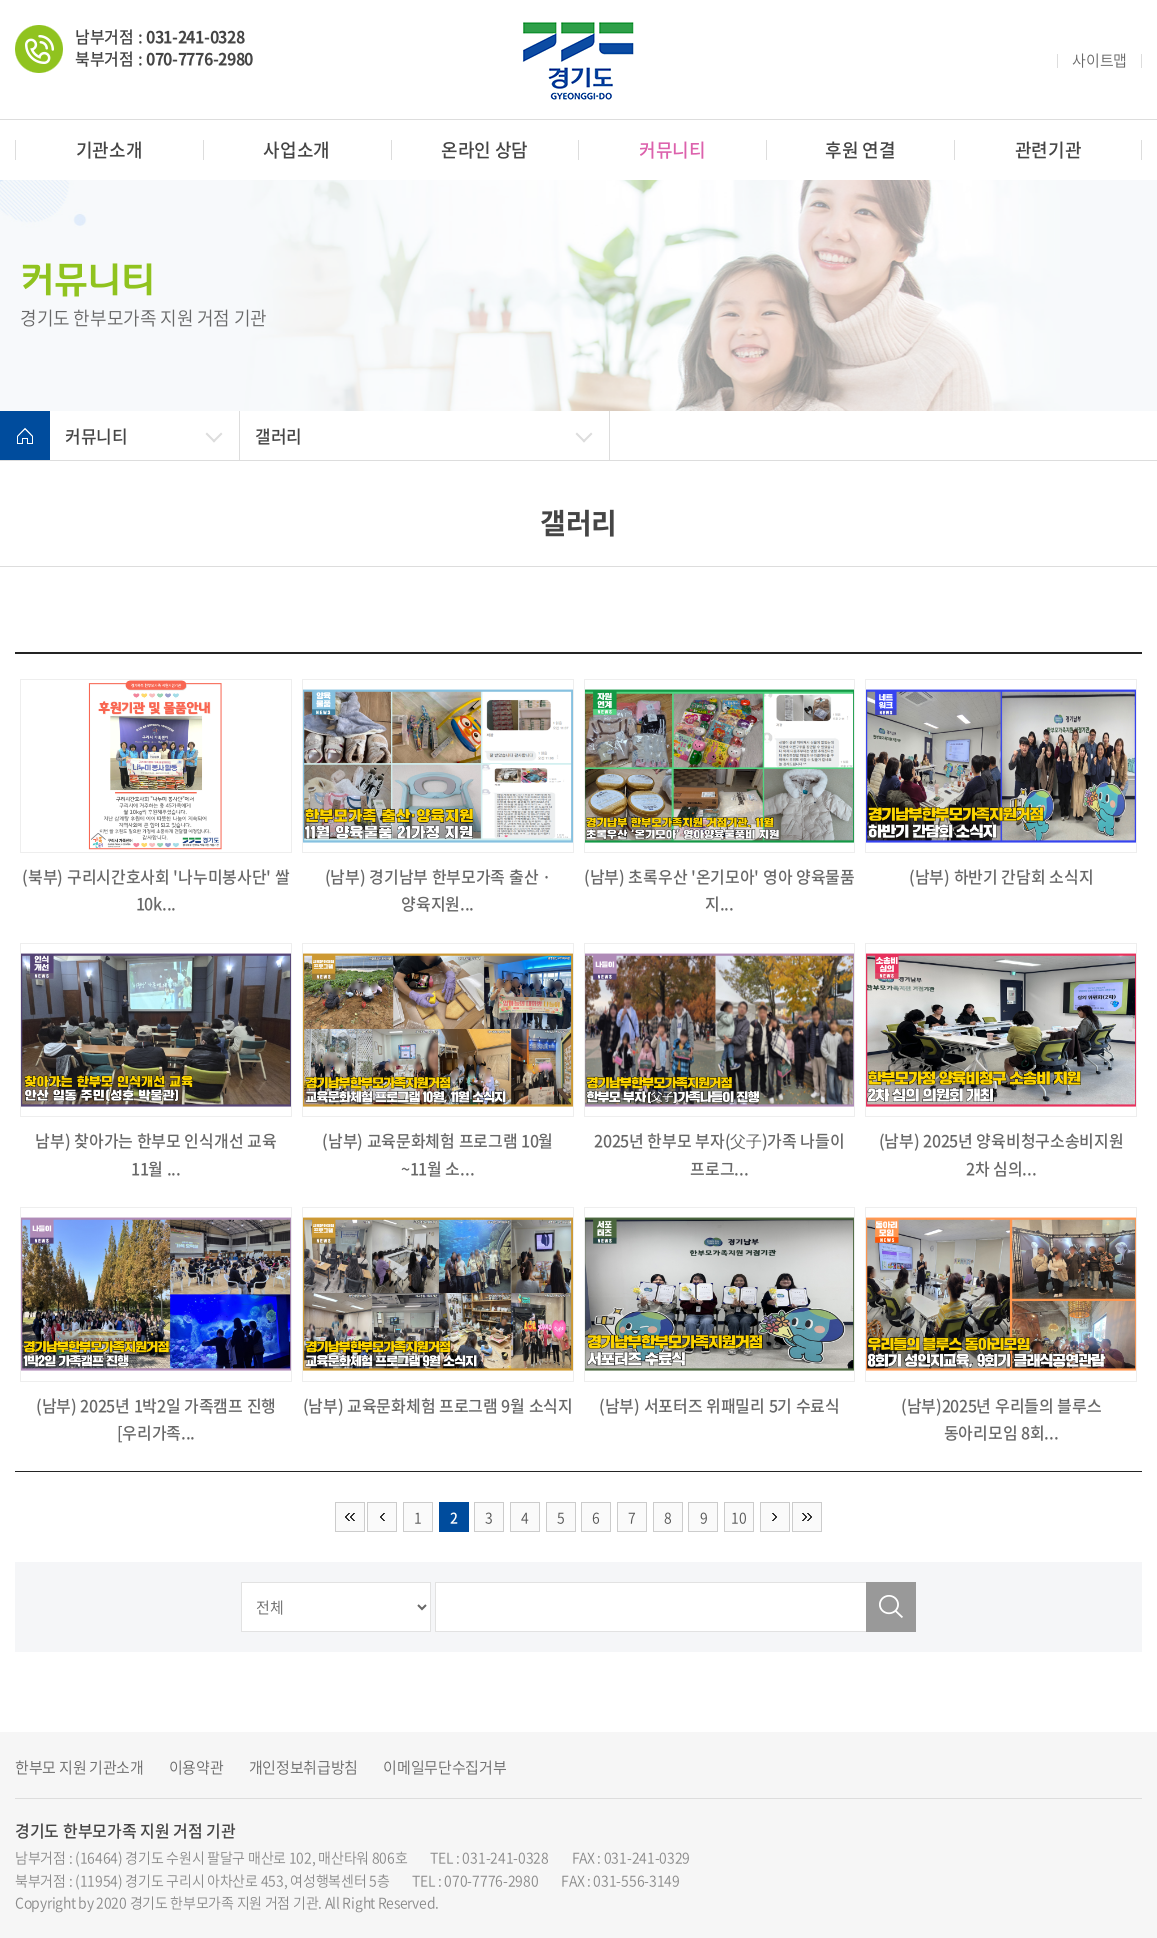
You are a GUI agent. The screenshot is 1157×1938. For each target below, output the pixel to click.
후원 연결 (860, 149)
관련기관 (1048, 149)
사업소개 (296, 149)
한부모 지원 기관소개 (79, 1767)
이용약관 (196, 1767)
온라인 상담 (484, 149)
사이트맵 (1099, 60)
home (25, 436)
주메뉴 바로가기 (0, 0)
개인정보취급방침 (304, 1767)
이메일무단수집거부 (444, 1767)
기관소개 (109, 149)
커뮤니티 (672, 149)
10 (738, 1517)
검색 (891, 1607)
